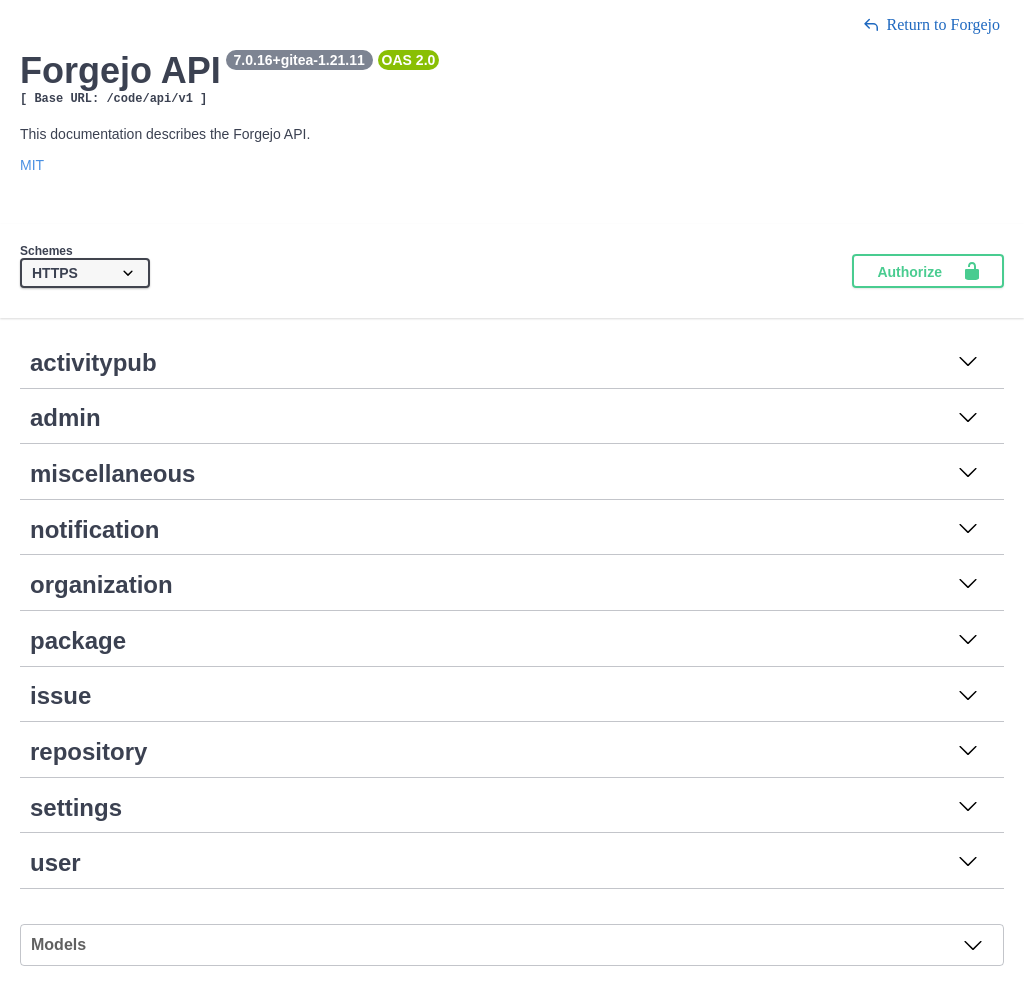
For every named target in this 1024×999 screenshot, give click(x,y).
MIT (32, 168)
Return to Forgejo (931, 24)
